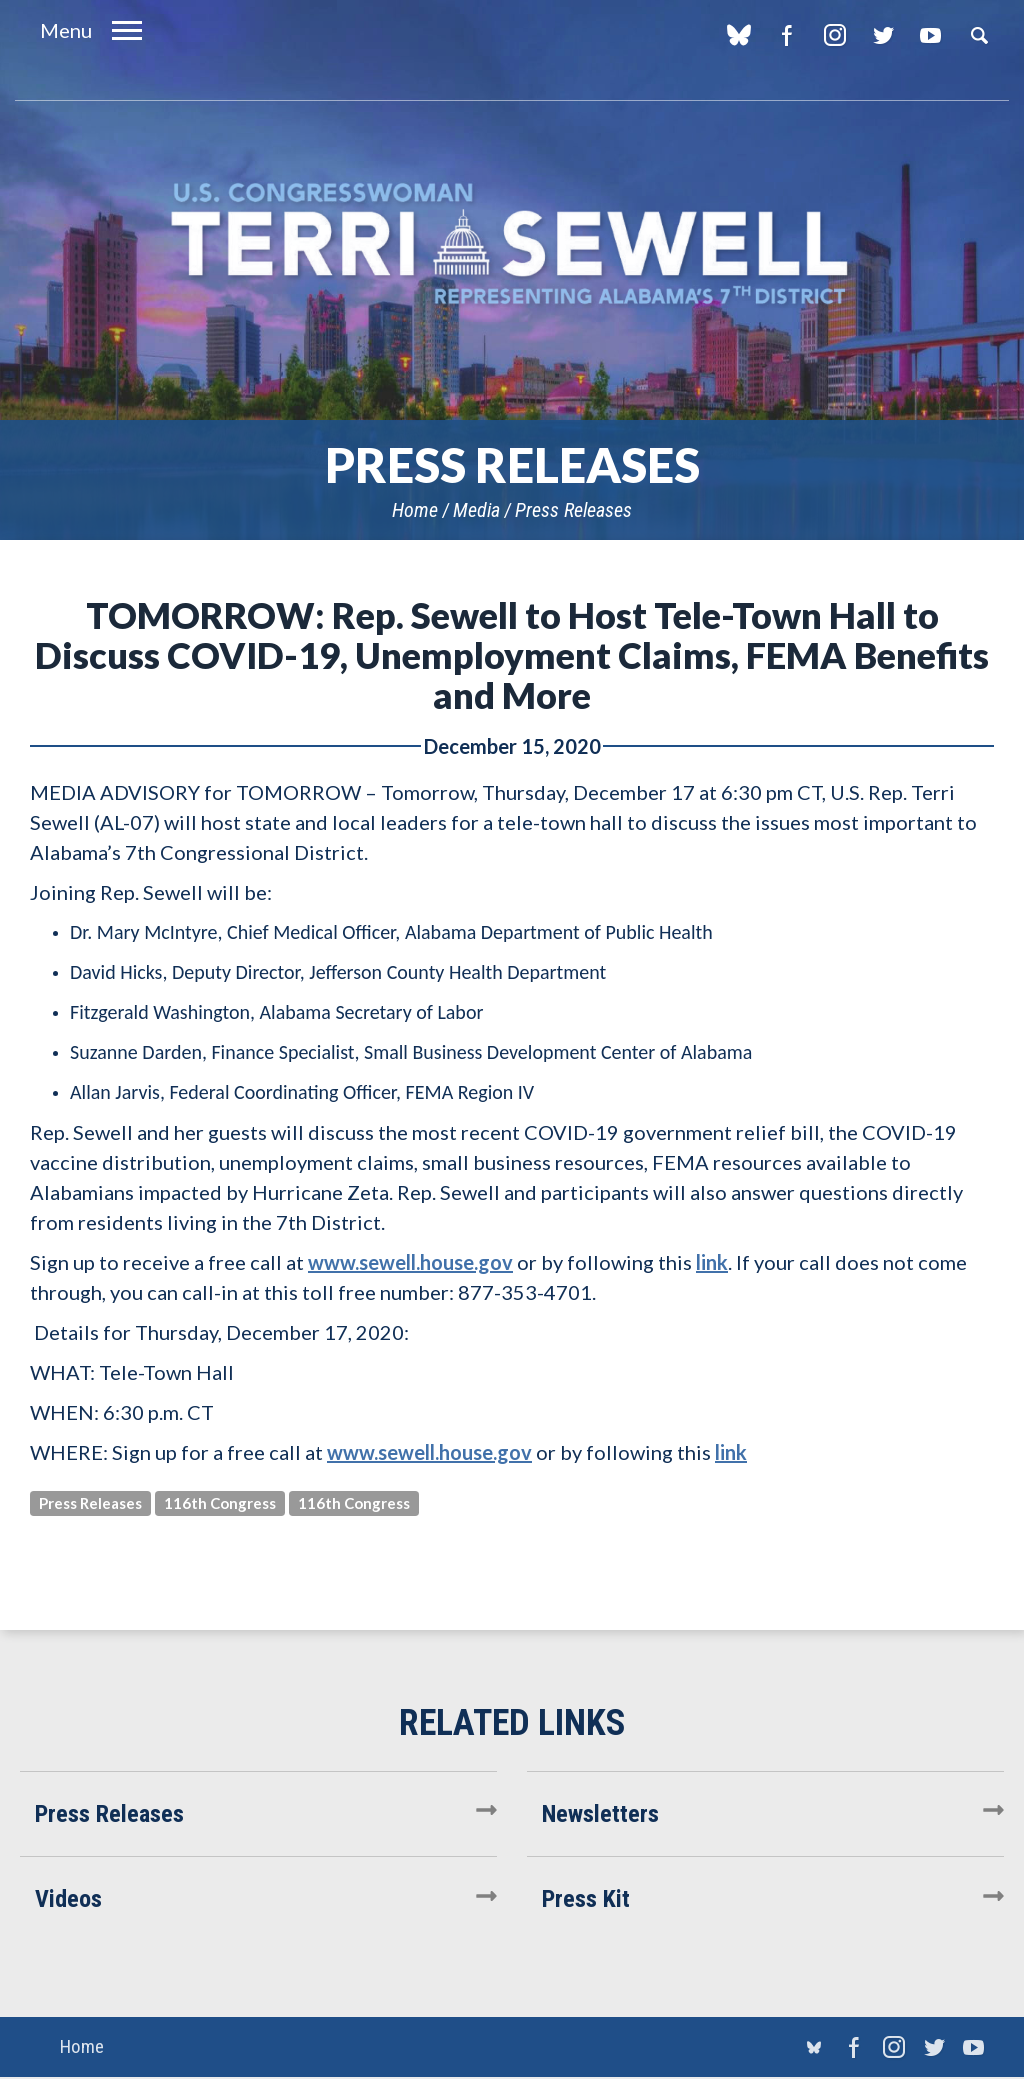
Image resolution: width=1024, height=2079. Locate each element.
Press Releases (573, 510)
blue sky (738, 35)
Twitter (882, 35)
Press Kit (586, 1899)
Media (476, 510)
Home (415, 510)
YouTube (930, 35)
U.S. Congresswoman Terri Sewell (512, 244)
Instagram (834, 35)
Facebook (786, 35)
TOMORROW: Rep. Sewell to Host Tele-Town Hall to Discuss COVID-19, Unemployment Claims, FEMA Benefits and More (512, 655)
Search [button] (979, 35)
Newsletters (600, 1814)
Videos (68, 1899)
